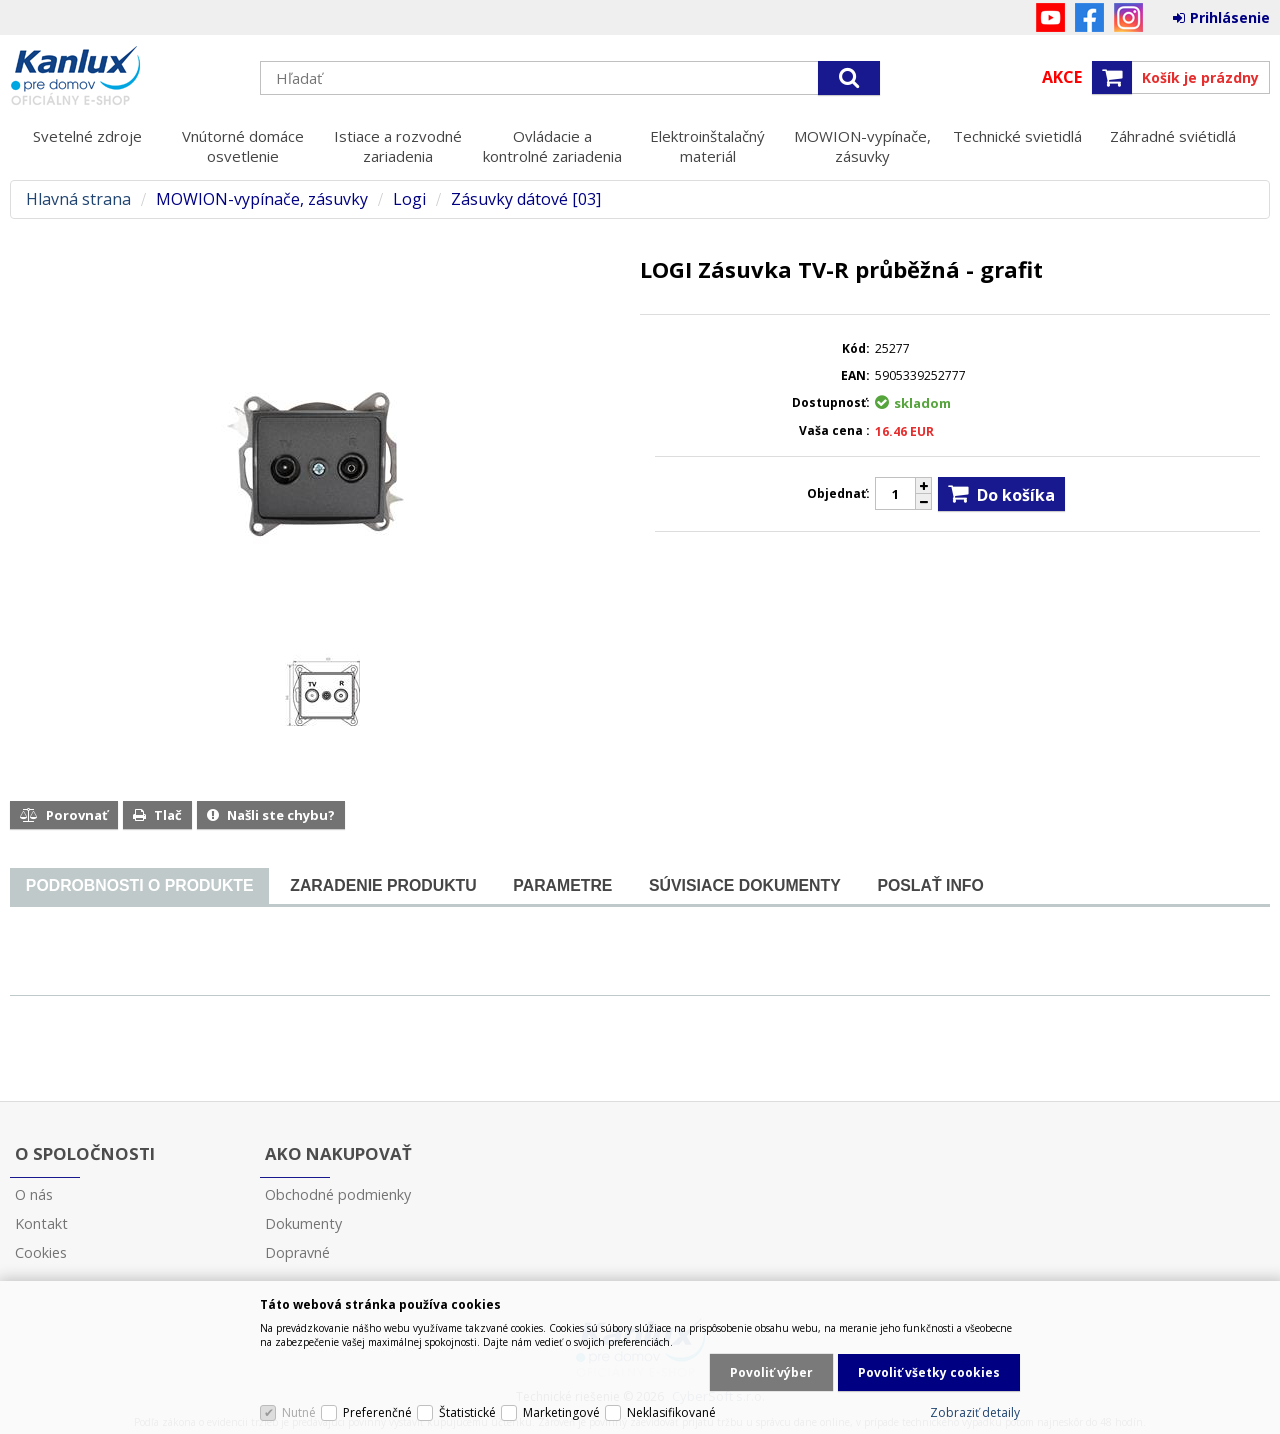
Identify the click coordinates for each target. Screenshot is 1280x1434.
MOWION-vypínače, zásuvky (862, 146)
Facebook (1089, 17)
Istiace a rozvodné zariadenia (398, 146)
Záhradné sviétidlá (1173, 136)
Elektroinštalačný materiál (707, 146)
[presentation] (139, 886)
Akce (1062, 77)
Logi (409, 199)
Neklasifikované (671, 1412)
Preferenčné (377, 1412)
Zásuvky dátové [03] (526, 199)
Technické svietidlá (1017, 136)
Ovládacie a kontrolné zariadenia (552, 146)
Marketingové (561, 1412)
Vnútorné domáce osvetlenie (243, 146)
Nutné (299, 1412)
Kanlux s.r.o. (125, 77)
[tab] (139, 886)
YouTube (1050, 17)
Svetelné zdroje (87, 136)
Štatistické (467, 1412)
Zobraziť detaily (975, 1412)
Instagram (1128, 17)
